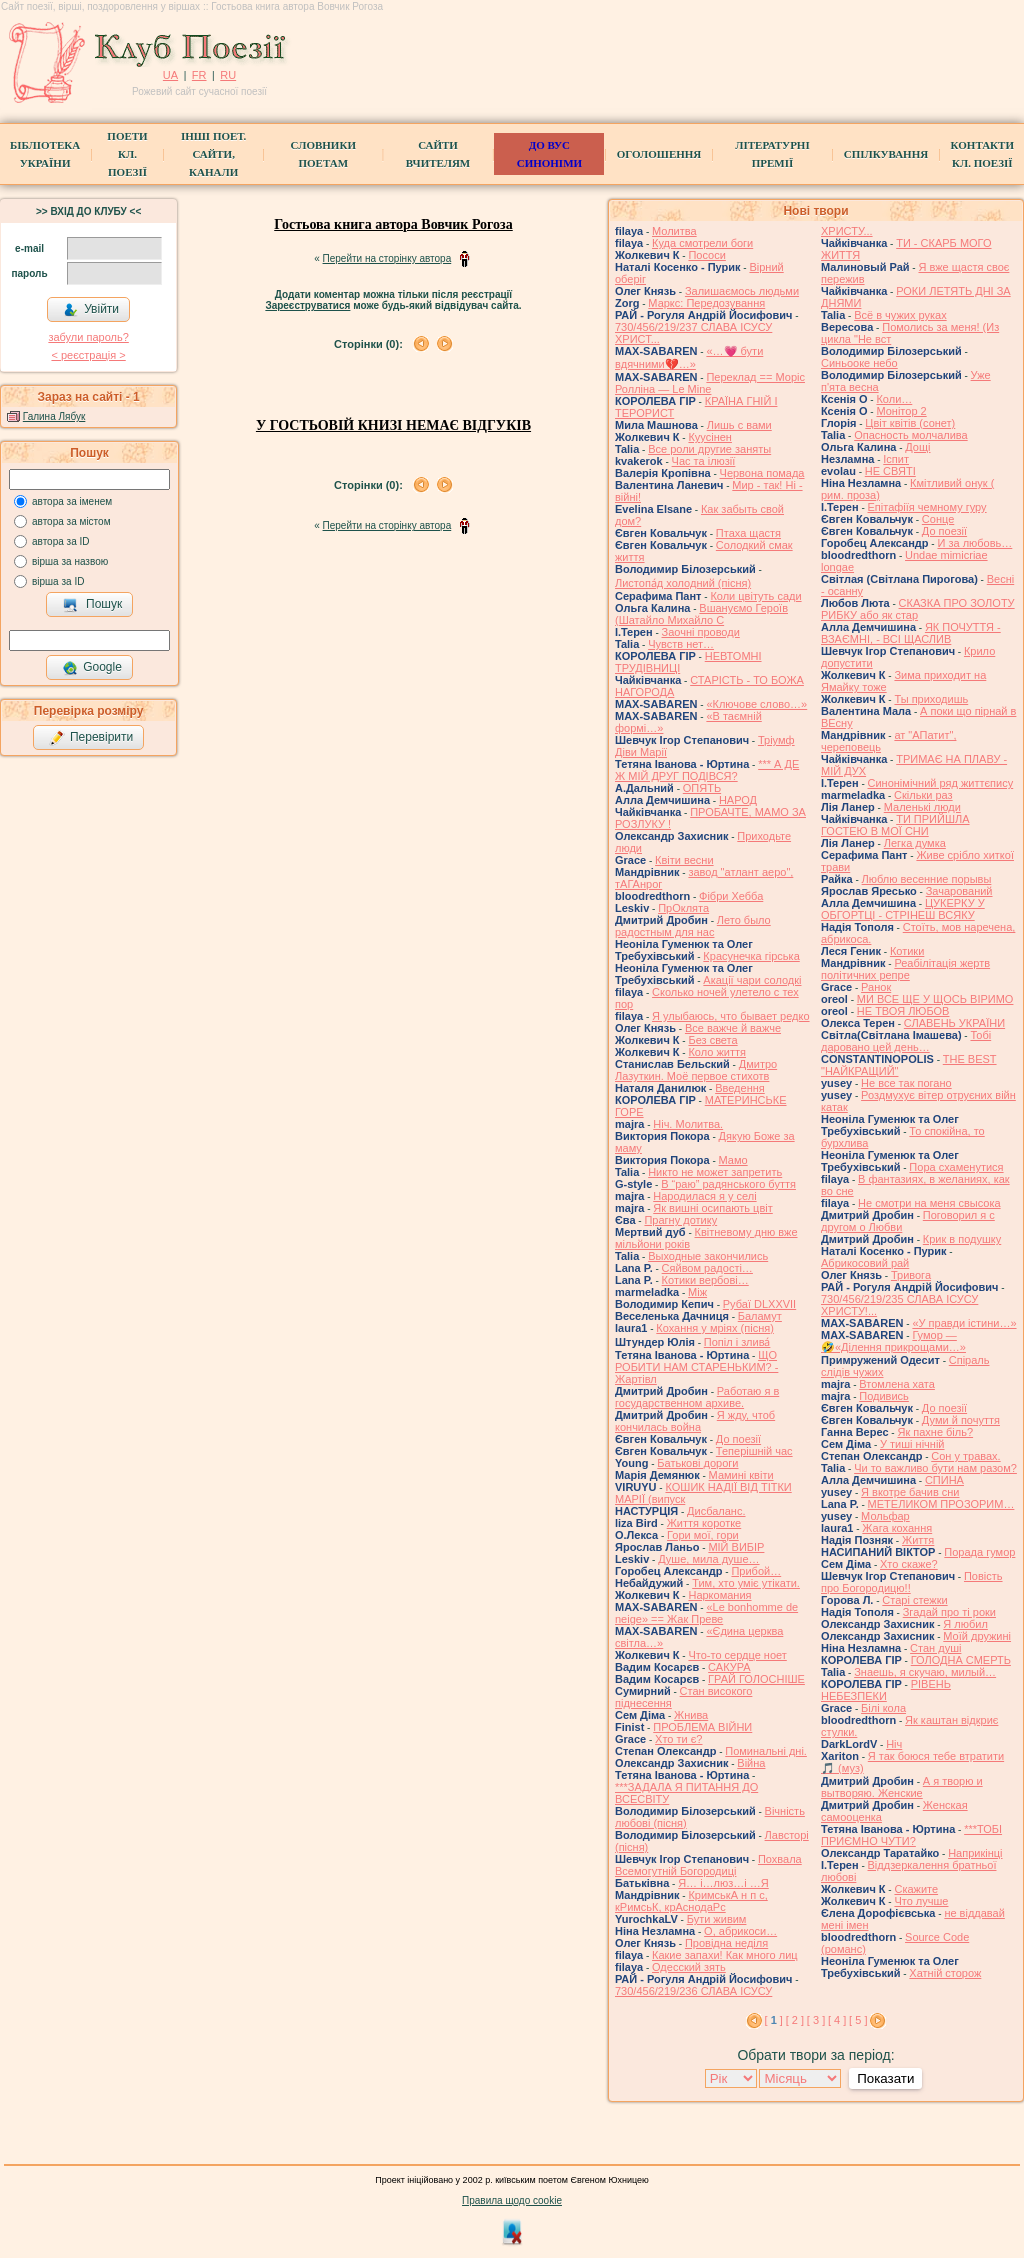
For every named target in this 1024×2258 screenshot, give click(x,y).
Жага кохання (897, 1528)
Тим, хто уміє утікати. (746, 1583)
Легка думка (915, 843)
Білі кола (883, 1708)
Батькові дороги (697, 1463)
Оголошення (659, 154)
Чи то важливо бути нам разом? (935, 1468)
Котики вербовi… (705, 1280)
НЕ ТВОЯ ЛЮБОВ (903, 1011)
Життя (918, 1540)
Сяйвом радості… (707, 1268)
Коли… (894, 399)
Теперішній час (754, 1451)
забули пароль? (88, 337)
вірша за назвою (70, 561)
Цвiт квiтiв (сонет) (910, 423)
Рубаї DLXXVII (759, 1304)
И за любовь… (974, 543)
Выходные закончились (708, 1256)
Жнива (691, 1715)
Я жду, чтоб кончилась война (695, 1421)
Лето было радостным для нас (693, 926)
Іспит (896, 459)
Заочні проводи (701, 632)
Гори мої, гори (703, 1535)
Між (697, 1292)
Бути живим (717, 1919)
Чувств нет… (681, 644)
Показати (885, 2078)
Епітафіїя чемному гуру (927, 507)
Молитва (674, 231)
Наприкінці (975, 1853)
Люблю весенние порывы (927, 879)
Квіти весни (684, 860)
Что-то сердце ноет (737, 1655)
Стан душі (935, 1648)
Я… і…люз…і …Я (723, 1883)
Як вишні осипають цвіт (713, 1208)
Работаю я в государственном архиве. (697, 1397)
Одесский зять (689, 1967)
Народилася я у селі (704, 1196)
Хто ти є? (678, 1739)
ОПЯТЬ (702, 788)
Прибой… (756, 1571)
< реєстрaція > (88, 355)
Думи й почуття (961, 1420)
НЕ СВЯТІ (890, 471)
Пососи (706, 255)
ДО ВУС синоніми (549, 154)
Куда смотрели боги (702, 243)
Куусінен (710, 437)
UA (170, 75)
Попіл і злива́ (737, 1342)
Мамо (733, 1160)
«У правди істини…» (964, 1323)
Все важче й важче (733, 1028)
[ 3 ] (816, 2020)
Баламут (760, 1316)
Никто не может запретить (715, 1172)
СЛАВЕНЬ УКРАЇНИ (954, 1023)
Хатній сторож (945, 1973)
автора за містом (71, 521)
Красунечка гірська (751, 956)
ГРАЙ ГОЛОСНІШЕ (756, 1679)
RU (228, 75)
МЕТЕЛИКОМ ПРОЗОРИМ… (941, 1504)
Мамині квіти (741, 1475)
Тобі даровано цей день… (906, 1041)
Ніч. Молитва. (688, 1124)
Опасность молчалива (911, 435)
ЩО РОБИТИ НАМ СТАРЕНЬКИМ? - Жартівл (696, 1367)
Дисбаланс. (716, 1511)
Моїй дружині (977, 1636)
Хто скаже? (909, 1564)
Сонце (938, 519)
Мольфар (885, 1516)
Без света (712, 1040)
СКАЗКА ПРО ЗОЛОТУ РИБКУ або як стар (918, 609)
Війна (751, 1763)
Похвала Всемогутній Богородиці (708, 1865)
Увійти (91, 310)
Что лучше (921, 1901)
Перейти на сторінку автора (387, 258)
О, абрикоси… (740, 1931)
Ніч (894, 1744)
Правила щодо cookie (512, 2200)
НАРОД (738, 800)
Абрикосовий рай (865, 1263)
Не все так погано (906, 1083)
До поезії (738, 1439)
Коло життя (717, 1052)
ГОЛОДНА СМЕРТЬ (961, 1660)
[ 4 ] (837, 2020)
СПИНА (944, 1480)
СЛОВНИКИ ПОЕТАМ (323, 154)
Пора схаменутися (956, 1167)
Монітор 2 (901, 411)
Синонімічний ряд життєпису (941, 783)
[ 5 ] (858, 2020)
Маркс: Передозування (706, 303)
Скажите (916, 1889)
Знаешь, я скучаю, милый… (925, 1672)
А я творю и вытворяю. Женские (902, 1787)
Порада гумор (979, 1552)
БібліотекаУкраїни (45, 154)
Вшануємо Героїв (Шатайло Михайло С (701, 614)
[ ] (774, 2020)
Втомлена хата (897, 1384)
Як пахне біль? (935, 1432)
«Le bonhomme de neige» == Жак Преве (706, 1613)
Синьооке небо (859, 363)
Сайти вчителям (438, 154)
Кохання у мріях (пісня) (715, 1328)
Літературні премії (772, 154)
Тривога (911, 1275)
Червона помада (762, 473)
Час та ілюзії (704, 461)
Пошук (92, 605)
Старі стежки (914, 1600)
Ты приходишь (931, 699)
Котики (907, 951)
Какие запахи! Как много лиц (725, 1955)
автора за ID (61, 541)
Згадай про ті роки (949, 1612)
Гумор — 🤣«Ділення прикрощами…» (893, 1341)
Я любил (965, 1624)
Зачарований (959, 891)
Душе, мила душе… (708, 1559)
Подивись (884, 1396)
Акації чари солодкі (752, 980)
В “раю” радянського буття (728, 1184)
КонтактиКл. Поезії (982, 154)
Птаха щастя (748, 533)
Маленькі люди (922, 807)
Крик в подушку (962, 1239)
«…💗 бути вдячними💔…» (689, 357)
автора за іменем (72, 501)
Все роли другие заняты (709, 449)
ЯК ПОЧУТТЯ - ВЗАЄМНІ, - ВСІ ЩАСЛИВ (911, 633)
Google (92, 668)
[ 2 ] (795, 2020)
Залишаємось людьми (742, 291)
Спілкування (886, 154)
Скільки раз (923, 795)
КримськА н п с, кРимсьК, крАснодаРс (691, 1901)
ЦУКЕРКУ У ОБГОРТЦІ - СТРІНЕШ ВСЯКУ (903, 909)
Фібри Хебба (731, 896)
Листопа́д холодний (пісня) (683, 583)
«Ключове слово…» (756, 704)
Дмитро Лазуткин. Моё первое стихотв (696, 1070)
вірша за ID (58, 581)
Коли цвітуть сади (755, 596)
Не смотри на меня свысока (929, 1203)
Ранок (876, 987)
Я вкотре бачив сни (910, 1492)
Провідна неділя (726, 1943)
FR (199, 75)
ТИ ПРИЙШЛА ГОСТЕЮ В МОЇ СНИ (895, 825)
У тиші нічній (912, 1444)
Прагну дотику (680, 1220)
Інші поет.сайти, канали (213, 154)
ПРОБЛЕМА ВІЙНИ (702, 1727)
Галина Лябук (54, 416)
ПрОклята (683, 908)
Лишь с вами (739, 425)
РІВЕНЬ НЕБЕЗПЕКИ (886, 1690)
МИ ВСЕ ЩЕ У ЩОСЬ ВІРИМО (935, 999)
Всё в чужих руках (900, 315)
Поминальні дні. (766, 1751)
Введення (740, 1088)
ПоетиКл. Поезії (127, 154)
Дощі (917, 447)
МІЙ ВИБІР (736, 1547)
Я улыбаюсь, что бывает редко (731, 1016)
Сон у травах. (965, 1456)
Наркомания (719, 1595)
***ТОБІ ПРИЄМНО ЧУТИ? (911, 1835)
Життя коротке (704, 1523)
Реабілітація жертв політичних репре (905, 969)
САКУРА (729, 1667)
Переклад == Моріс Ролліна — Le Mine (710, 383)
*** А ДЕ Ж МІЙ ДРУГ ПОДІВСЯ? (707, 770)
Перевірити (91, 738)
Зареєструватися (307, 305)
